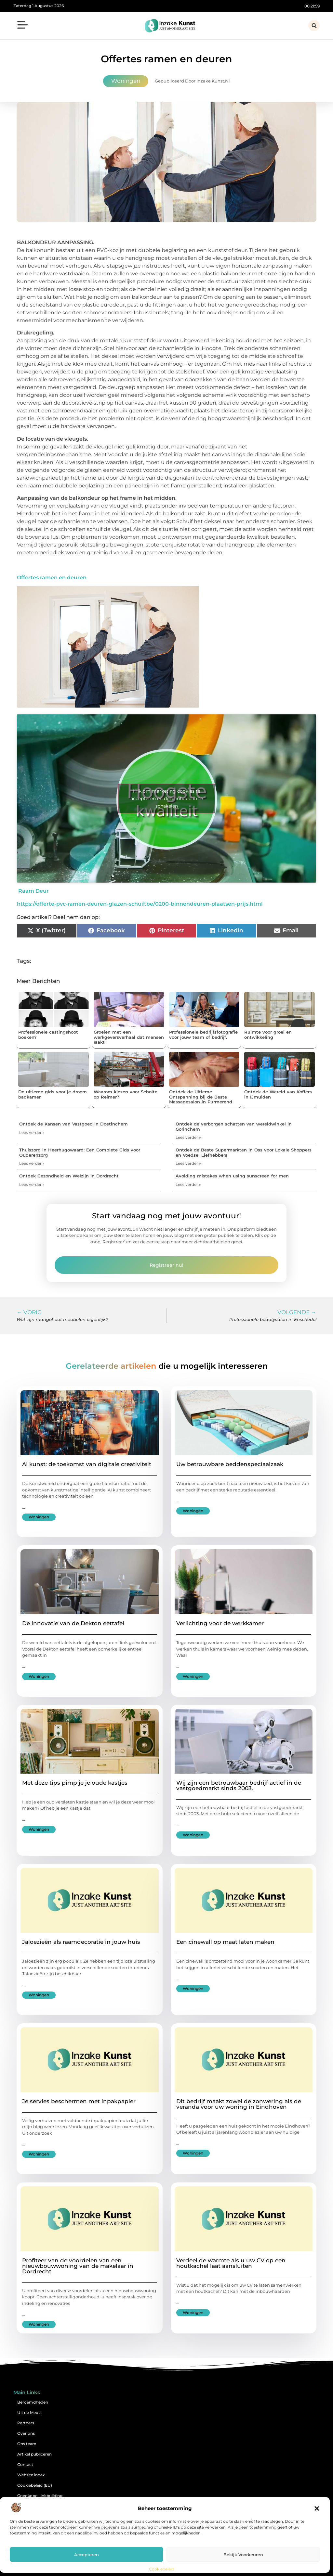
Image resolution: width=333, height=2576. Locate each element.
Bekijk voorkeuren (243, 2554)
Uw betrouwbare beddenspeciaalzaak (229, 1464)
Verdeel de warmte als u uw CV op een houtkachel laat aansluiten (231, 2263)
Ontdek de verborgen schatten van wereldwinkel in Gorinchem (234, 1126)
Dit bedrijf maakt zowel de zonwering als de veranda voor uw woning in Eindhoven (238, 2104)
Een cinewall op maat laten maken (225, 1942)
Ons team (26, 2443)
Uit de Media (29, 2412)
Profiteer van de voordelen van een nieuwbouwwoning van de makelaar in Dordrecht (77, 2266)
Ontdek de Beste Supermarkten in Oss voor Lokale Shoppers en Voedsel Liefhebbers (244, 1152)
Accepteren (86, 2554)
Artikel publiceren (34, 2454)
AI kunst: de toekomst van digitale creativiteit (86, 1464)
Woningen (125, 81)
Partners (25, 2422)
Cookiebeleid (161, 2569)
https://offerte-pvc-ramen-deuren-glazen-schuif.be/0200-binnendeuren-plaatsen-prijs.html (140, 904)
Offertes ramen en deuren (52, 577)
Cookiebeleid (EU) (34, 2485)
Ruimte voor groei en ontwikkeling (268, 1034)
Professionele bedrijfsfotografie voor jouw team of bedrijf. (203, 1034)
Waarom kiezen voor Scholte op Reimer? (125, 1094)
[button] (316, 2508)
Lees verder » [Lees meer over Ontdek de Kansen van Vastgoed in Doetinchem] (32, 1132)
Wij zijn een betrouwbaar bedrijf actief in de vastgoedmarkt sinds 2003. (238, 1785)
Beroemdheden (32, 2402)
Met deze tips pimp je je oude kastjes (74, 1782)
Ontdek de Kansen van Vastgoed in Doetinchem (73, 1123)
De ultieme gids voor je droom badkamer (52, 1094)
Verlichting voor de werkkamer (220, 1623)
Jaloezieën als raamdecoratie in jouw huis (81, 1942)
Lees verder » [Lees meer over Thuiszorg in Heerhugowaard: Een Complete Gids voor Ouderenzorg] (32, 1163)
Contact (25, 2464)
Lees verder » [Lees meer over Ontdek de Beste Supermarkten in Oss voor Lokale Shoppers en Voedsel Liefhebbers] (188, 1163)
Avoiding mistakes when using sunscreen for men (232, 1175)
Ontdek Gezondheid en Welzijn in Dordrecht (69, 1175)
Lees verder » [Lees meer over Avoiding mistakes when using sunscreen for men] (188, 1184)
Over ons (26, 2433)
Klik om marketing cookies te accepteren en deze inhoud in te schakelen (166, 798)
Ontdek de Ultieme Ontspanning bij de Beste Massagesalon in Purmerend (200, 1096)
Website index (31, 2474)
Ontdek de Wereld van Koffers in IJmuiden (278, 1094)
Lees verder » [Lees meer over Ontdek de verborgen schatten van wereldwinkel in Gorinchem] (188, 1137)
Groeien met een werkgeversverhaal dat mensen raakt (129, 1037)
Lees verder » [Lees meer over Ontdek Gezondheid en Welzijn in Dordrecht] (32, 1184)
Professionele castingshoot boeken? (48, 1034)
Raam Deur (33, 891)
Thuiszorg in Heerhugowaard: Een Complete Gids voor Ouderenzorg (79, 1152)
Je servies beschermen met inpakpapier (79, 2101)
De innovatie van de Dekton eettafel (73, 1623)
